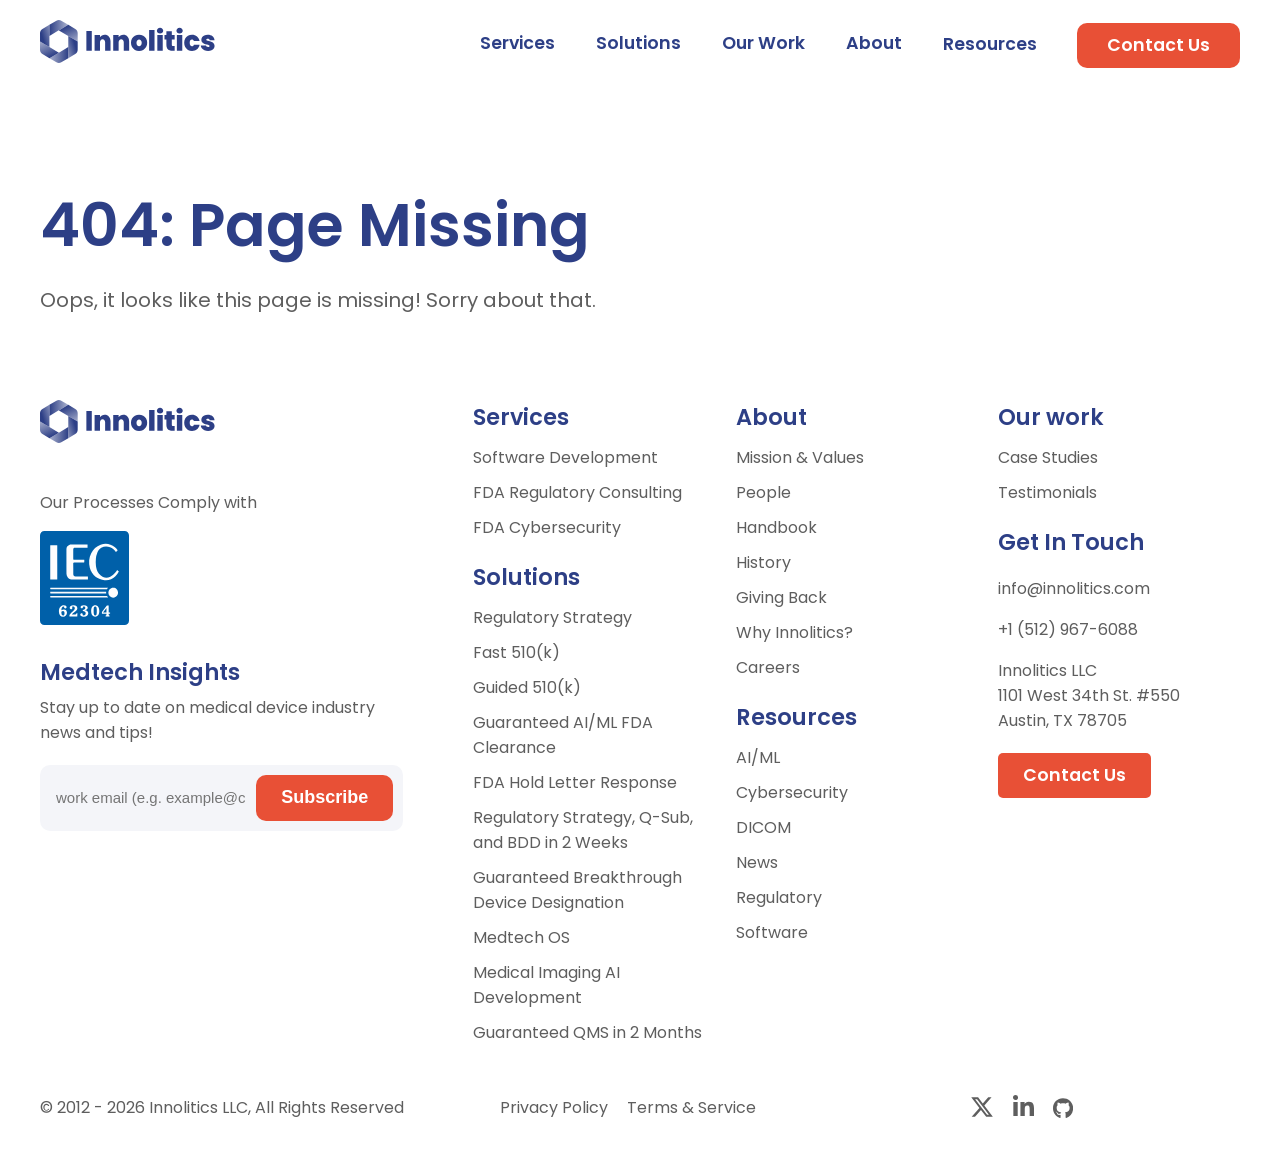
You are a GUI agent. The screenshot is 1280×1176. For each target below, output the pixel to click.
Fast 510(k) (516, 652)
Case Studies (1048, 457)
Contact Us (1158, 45)
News (757, 862)
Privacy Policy (556, 1107)
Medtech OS (521, 937)
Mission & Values (800, 457)
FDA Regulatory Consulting (577, 492)
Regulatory (779, 897)
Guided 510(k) (527, 687)
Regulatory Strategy (552, 617)
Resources (990, 44)
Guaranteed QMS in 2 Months (587, 1032)
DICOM (763, 827)
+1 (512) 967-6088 (1068, 629)
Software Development (565, 457)
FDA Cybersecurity (547, 527)
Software (772, 932)
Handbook (776, 527)
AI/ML (758, 757)
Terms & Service (691, 1107)
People (763, 492)
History (763, 562)
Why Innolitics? (794, 632)
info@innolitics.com (1074, 588)
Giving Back (781, 597)
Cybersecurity (792, 792)
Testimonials (1047, 492)
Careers (768, 667)
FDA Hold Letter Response (575, 782)
